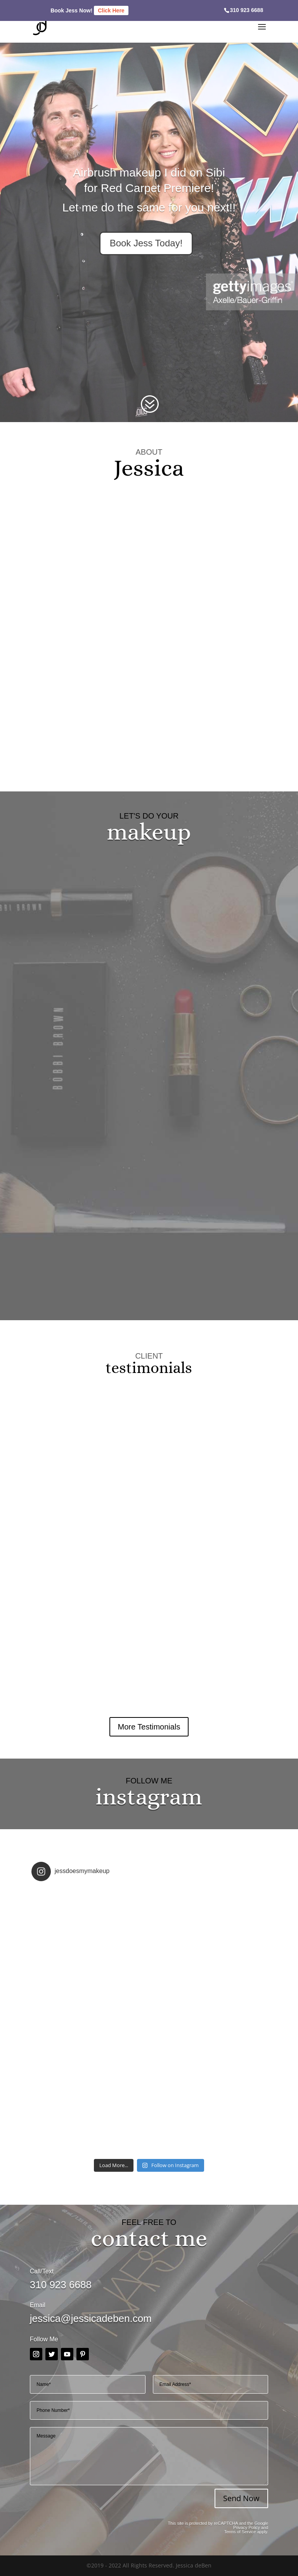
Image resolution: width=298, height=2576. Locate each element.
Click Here (111, 10)
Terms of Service (240, 2531)
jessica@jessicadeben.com (91, 2318)
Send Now (241, 2498)
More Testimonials (149, 1727)
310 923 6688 (246, 10)
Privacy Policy (246, 2527)
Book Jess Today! (146, 243)
